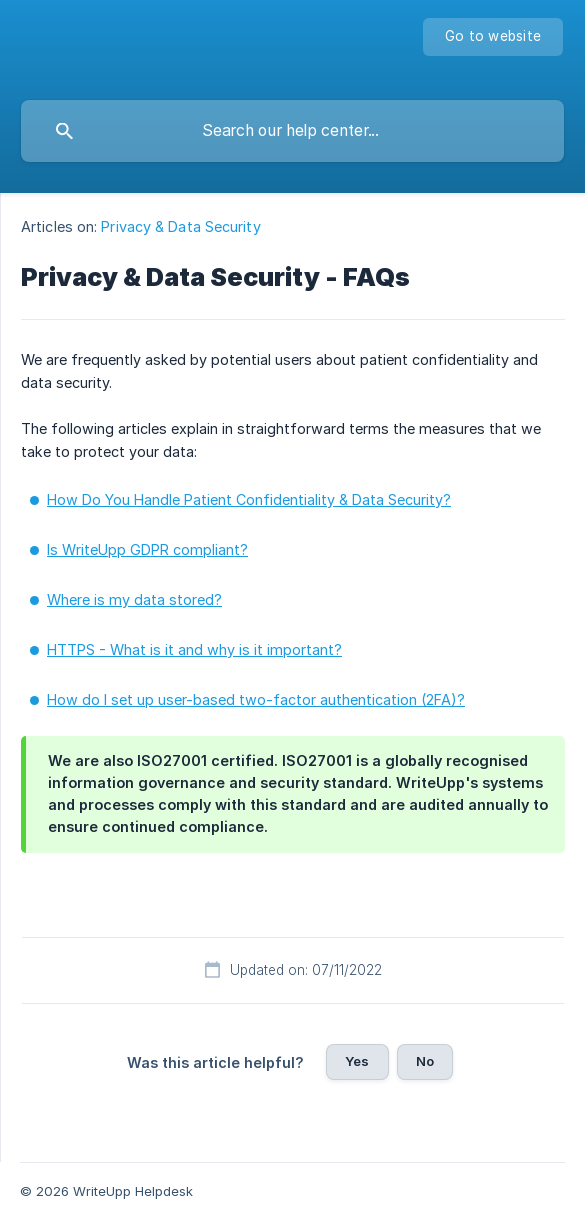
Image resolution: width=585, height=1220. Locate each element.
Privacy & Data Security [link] (180, 226)
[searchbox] (292, 131)
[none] (493, 37)
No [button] (425, 1061)
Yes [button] (357, 1061)
